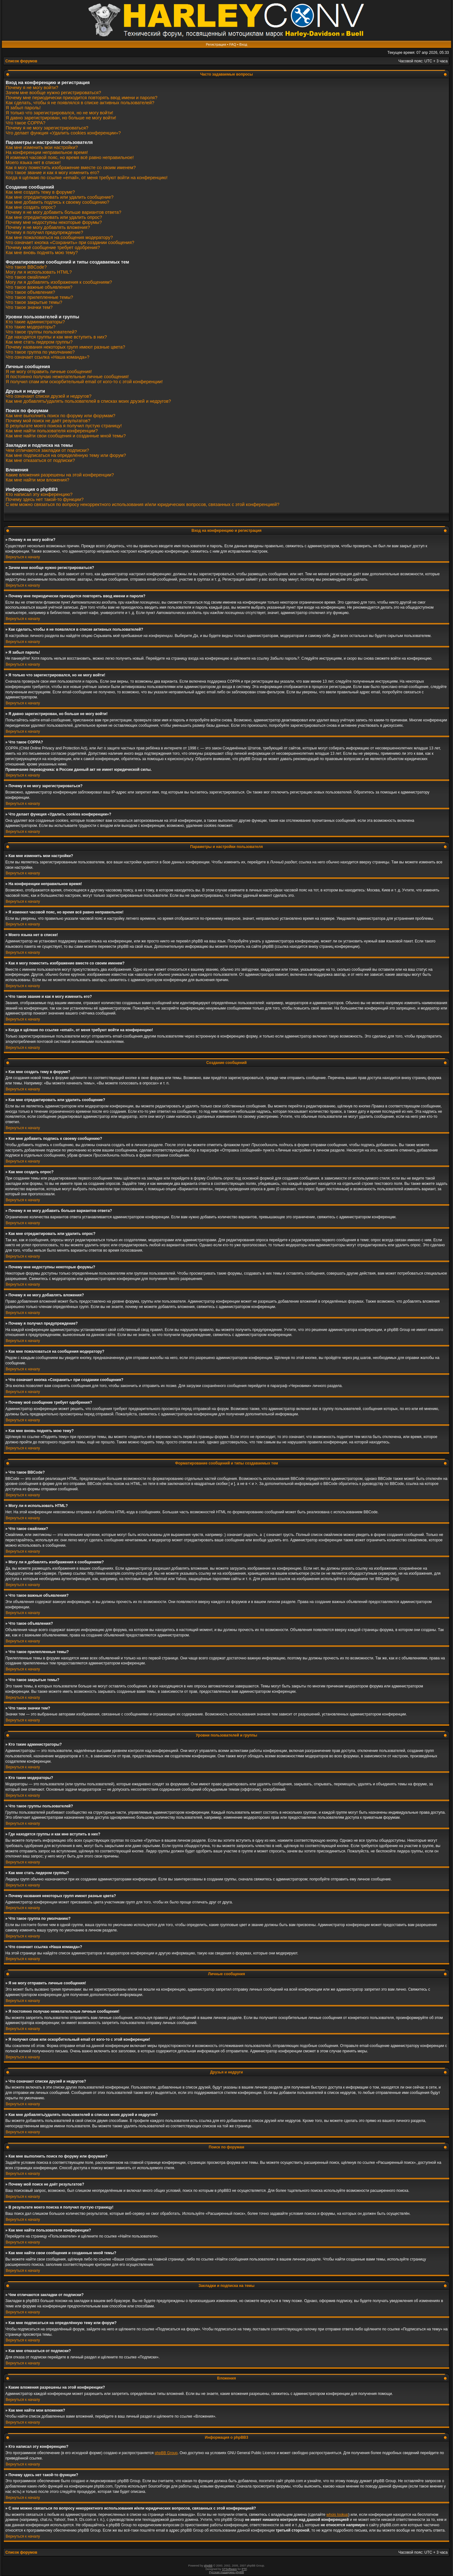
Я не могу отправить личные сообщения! (49, 371)
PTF (244, 2569)
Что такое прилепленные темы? (39, 297)
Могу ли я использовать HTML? (39, 272)
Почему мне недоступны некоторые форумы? (54, 222)
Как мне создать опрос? (31, 207)
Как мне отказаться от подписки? (40, 460)
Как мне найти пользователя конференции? (52, 430)
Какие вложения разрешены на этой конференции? (60, 474)
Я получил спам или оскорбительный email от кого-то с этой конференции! (84, 381)
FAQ (232, 44)
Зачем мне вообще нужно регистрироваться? (53, 92)
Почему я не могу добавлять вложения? (48, 227)
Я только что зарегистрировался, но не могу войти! (59, 112)
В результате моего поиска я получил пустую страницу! (64, 425)
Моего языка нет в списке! (33, 162)
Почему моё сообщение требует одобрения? (53, 247)
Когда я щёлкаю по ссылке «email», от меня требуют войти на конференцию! (87, 177)
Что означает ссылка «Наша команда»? (47, 357)
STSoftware (229, 2569)
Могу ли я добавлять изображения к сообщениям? (59, 282)
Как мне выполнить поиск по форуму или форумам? (60, 415)
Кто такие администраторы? (35, 321)
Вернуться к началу (23, 557)
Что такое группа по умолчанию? (40, 352)
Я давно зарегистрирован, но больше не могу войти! (61, 117)
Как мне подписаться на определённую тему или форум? (66, 455)
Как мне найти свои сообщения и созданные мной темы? (66, 435)
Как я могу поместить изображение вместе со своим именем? (71, 167)
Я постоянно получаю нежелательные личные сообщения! (67, 376)
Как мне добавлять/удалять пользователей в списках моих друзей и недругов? (88, 401)
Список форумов (21, 61)
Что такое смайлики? (28, 277)
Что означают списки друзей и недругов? (49, 396)
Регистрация (216, 44)
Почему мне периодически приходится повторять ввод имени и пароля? (81, 97)
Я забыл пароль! (23, 107)
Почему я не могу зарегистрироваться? (47, 127)
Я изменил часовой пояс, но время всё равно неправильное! (70, 157)
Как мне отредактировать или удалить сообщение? (60, 197)
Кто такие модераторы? (30, 326)
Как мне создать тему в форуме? (40, 192)
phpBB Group (166, 2453)
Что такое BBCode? (26, 267)
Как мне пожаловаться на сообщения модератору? (59, 237)
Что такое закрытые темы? (34, 302)
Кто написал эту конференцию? (39, 494)
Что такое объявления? (30, 292)
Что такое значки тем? (29, 307)
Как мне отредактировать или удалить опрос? (54, 217)
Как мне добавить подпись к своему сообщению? (57, 202)
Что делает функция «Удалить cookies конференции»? (63, 132)
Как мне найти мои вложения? (37, 479)
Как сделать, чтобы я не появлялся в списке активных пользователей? (80, 102)
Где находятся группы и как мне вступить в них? (56, 336)
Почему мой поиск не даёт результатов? (48, 420)
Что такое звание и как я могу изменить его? (52, 172)
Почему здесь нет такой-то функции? (45, 499)
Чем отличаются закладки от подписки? (47, 450)
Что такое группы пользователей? (41, 331)
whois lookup (337, 2514)
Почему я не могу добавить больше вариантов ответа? (63, 212)
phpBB (208, 2565)
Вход (243, 44)
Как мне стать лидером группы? (39, 341)
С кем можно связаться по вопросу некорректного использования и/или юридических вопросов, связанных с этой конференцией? (142, 504)
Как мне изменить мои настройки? (42, 147)
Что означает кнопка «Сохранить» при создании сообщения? (70, 242)
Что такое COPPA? (25, 122)
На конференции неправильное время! (47, 152)
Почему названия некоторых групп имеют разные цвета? (65, 347)
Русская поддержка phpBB (226, 2572)
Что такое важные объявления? (39, 287)
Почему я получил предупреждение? (44, 232)
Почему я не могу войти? (32, 87)
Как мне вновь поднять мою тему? (42, 252)
